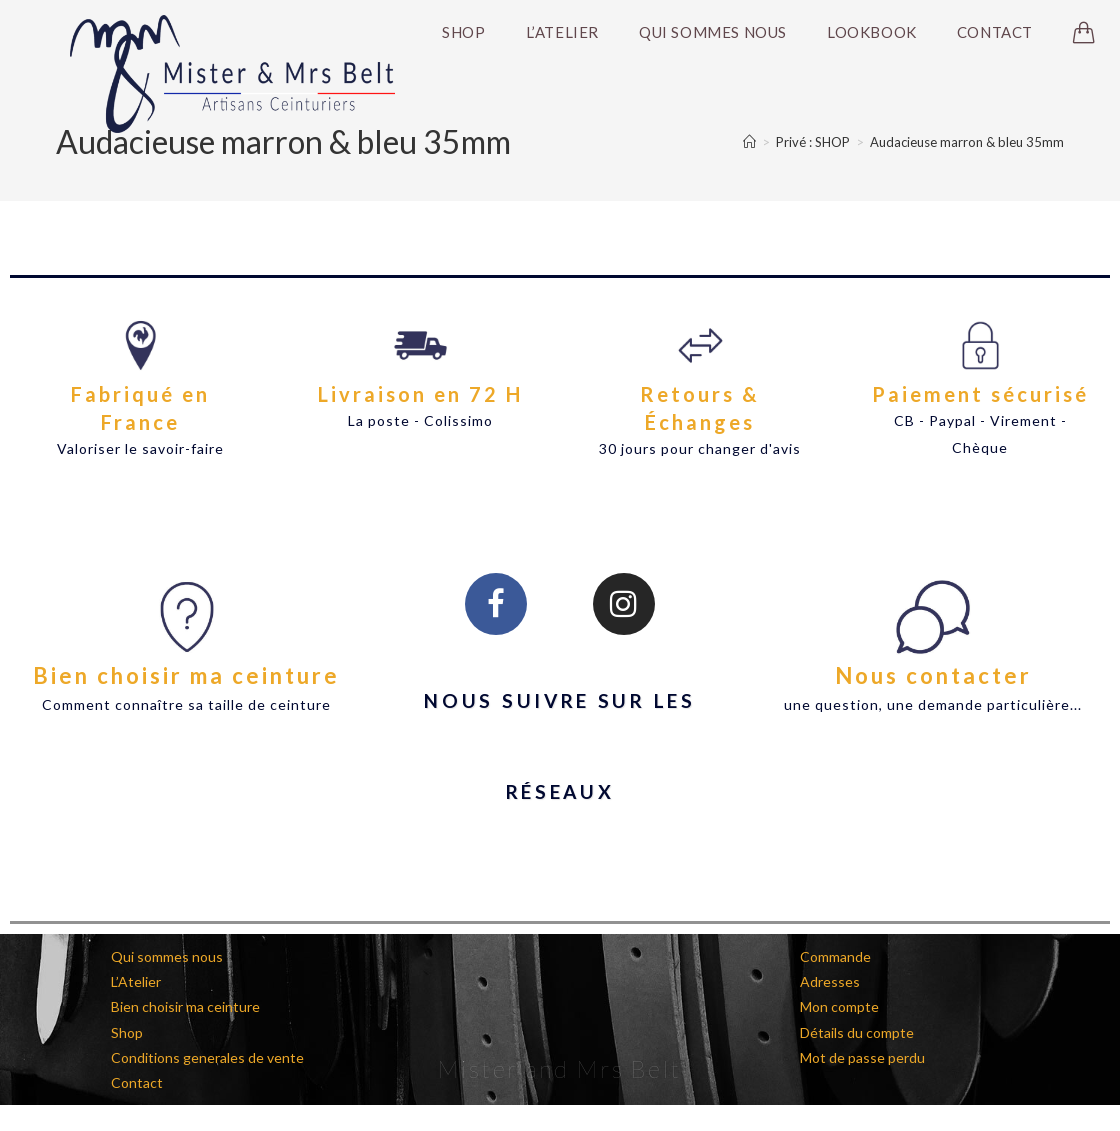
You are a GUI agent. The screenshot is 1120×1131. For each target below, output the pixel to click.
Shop (127, 1032)
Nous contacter (933, 675)
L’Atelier (136, 981)
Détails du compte (857, 1032)
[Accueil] (749, 142)
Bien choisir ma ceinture (186, 675)
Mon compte (839, 1006)
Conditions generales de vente (207, 1057)
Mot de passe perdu (862, 1057)
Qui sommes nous (167, 956)
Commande (835, 956)
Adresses (830, 981)
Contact (137, 1082)
